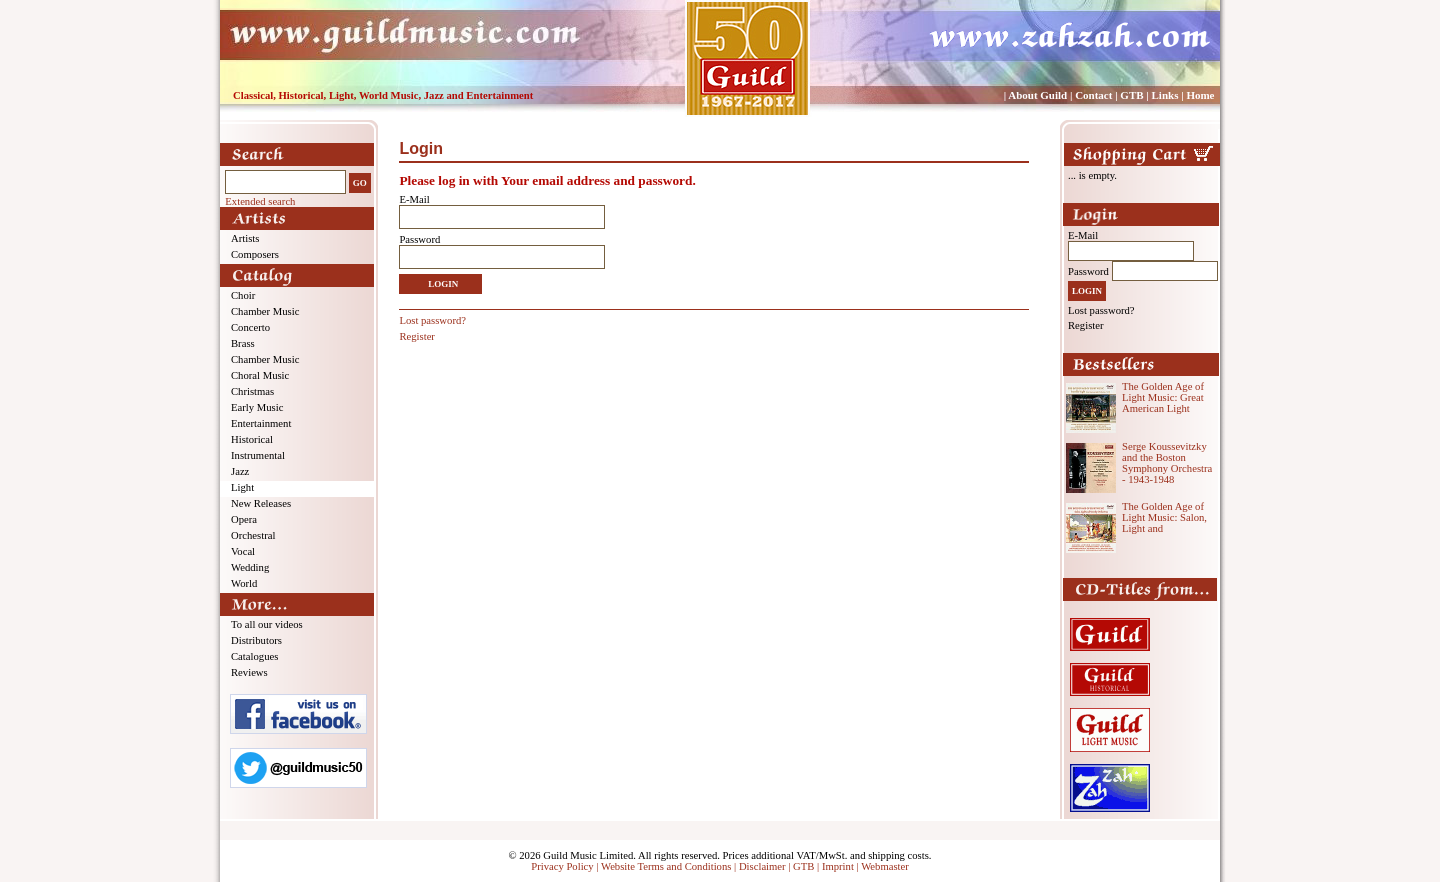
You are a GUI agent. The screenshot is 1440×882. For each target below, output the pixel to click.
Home (1200, 95)
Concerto (250, 327)
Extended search (260, 201)
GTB (1131, 95)
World (244, 583)
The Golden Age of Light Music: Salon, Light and (1164, 517)
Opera (244, 519)
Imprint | (841, 866)
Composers (255, 254)
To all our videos (267, 624)
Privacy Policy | (566, 866)
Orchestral (253, 535)
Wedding (250, 567)
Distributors (256, 640)
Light (242, 487)
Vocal (243, 551)
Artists (245, 238)
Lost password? (432, 320)
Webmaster (885, 866)
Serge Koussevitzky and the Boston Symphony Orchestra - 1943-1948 (1167, 463)
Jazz (240, 471)
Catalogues (254, 656)
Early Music (257, 407)
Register (417, 336)
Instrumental (258, 455)
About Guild (1037, 95)
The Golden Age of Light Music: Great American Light (1163, 397)
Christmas (252, 391)
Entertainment (261, 423)
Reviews (249, 672)
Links (1165, 95)
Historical (252, 439)
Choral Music (260, 375)
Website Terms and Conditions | (670, 866)
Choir (243, 295)
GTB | (807, 866)
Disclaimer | (766, 866)
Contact (1093, 95)
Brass (243, 343)
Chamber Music (265, 311)
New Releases (261, 503)
